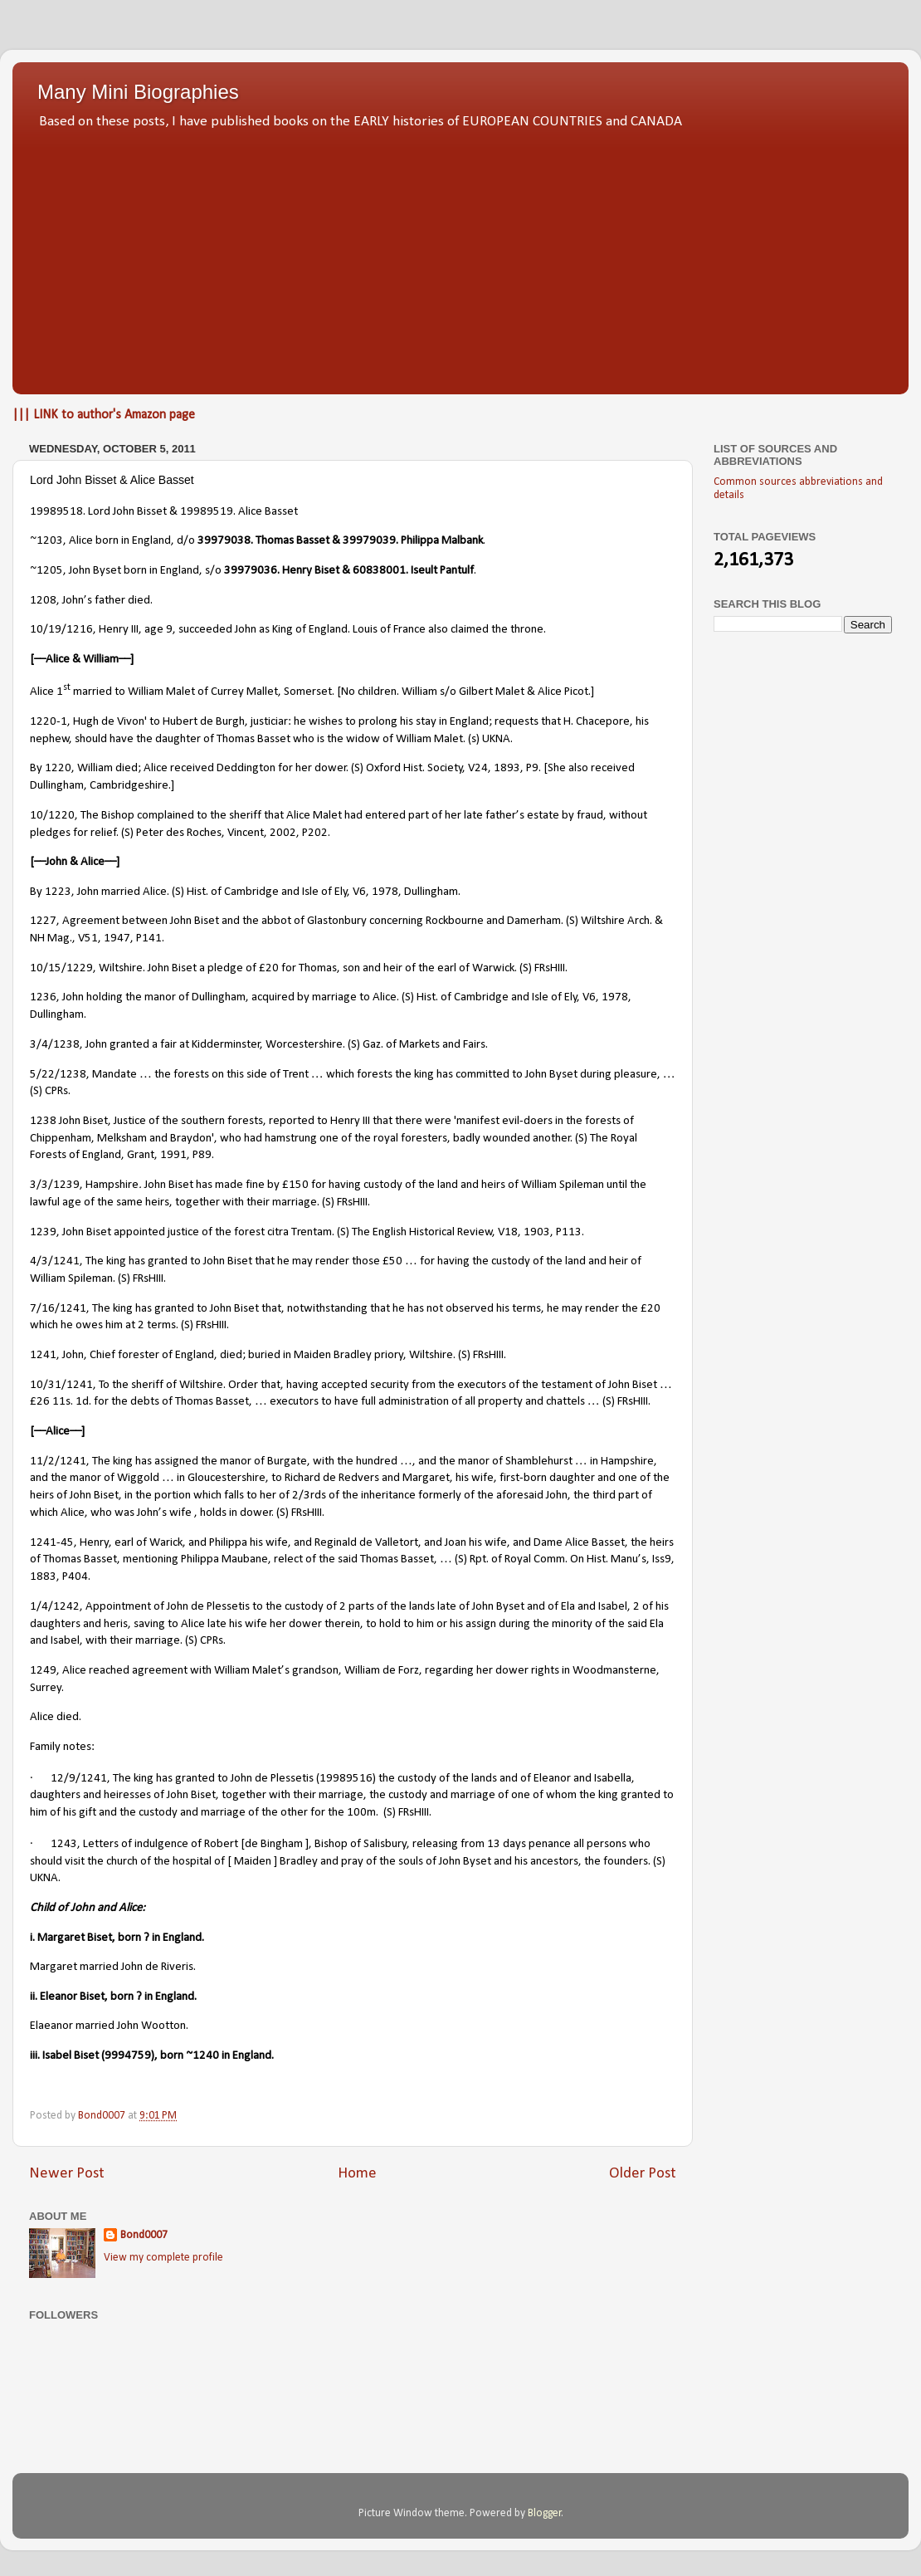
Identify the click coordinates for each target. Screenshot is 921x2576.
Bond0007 (144, 2235)
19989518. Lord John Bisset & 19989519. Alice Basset (164, 512)
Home (357, 2174)
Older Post (642, 2174)
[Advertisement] (460, 257)
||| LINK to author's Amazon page (103, 415)
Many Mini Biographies (138, 92)
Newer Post (67, 2174)
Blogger (545, 2513)
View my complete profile (163, 2257)
